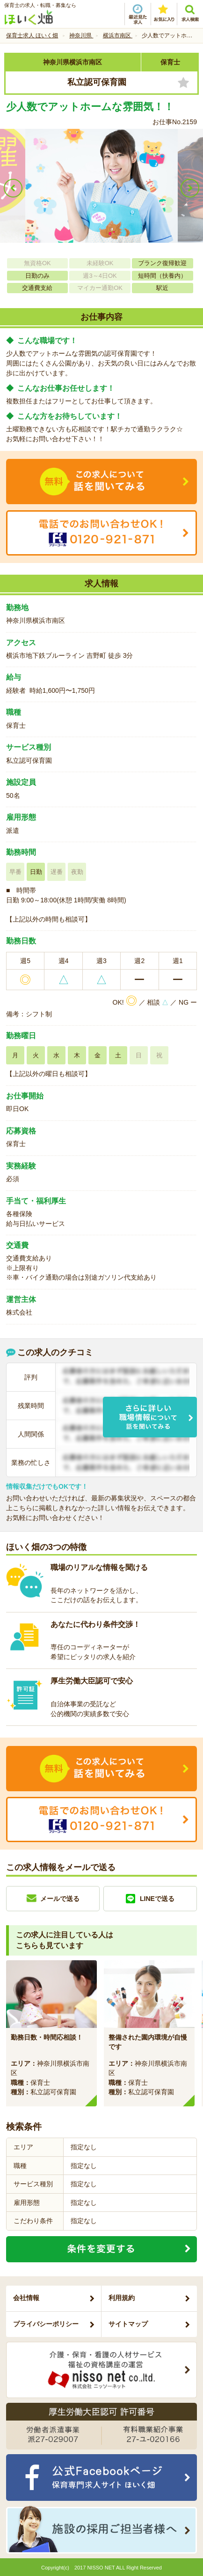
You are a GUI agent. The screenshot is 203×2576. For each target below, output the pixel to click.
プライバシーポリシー (46, 2324)
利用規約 (122, 2298)
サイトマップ (128, 2324)
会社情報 (26, 2298)
